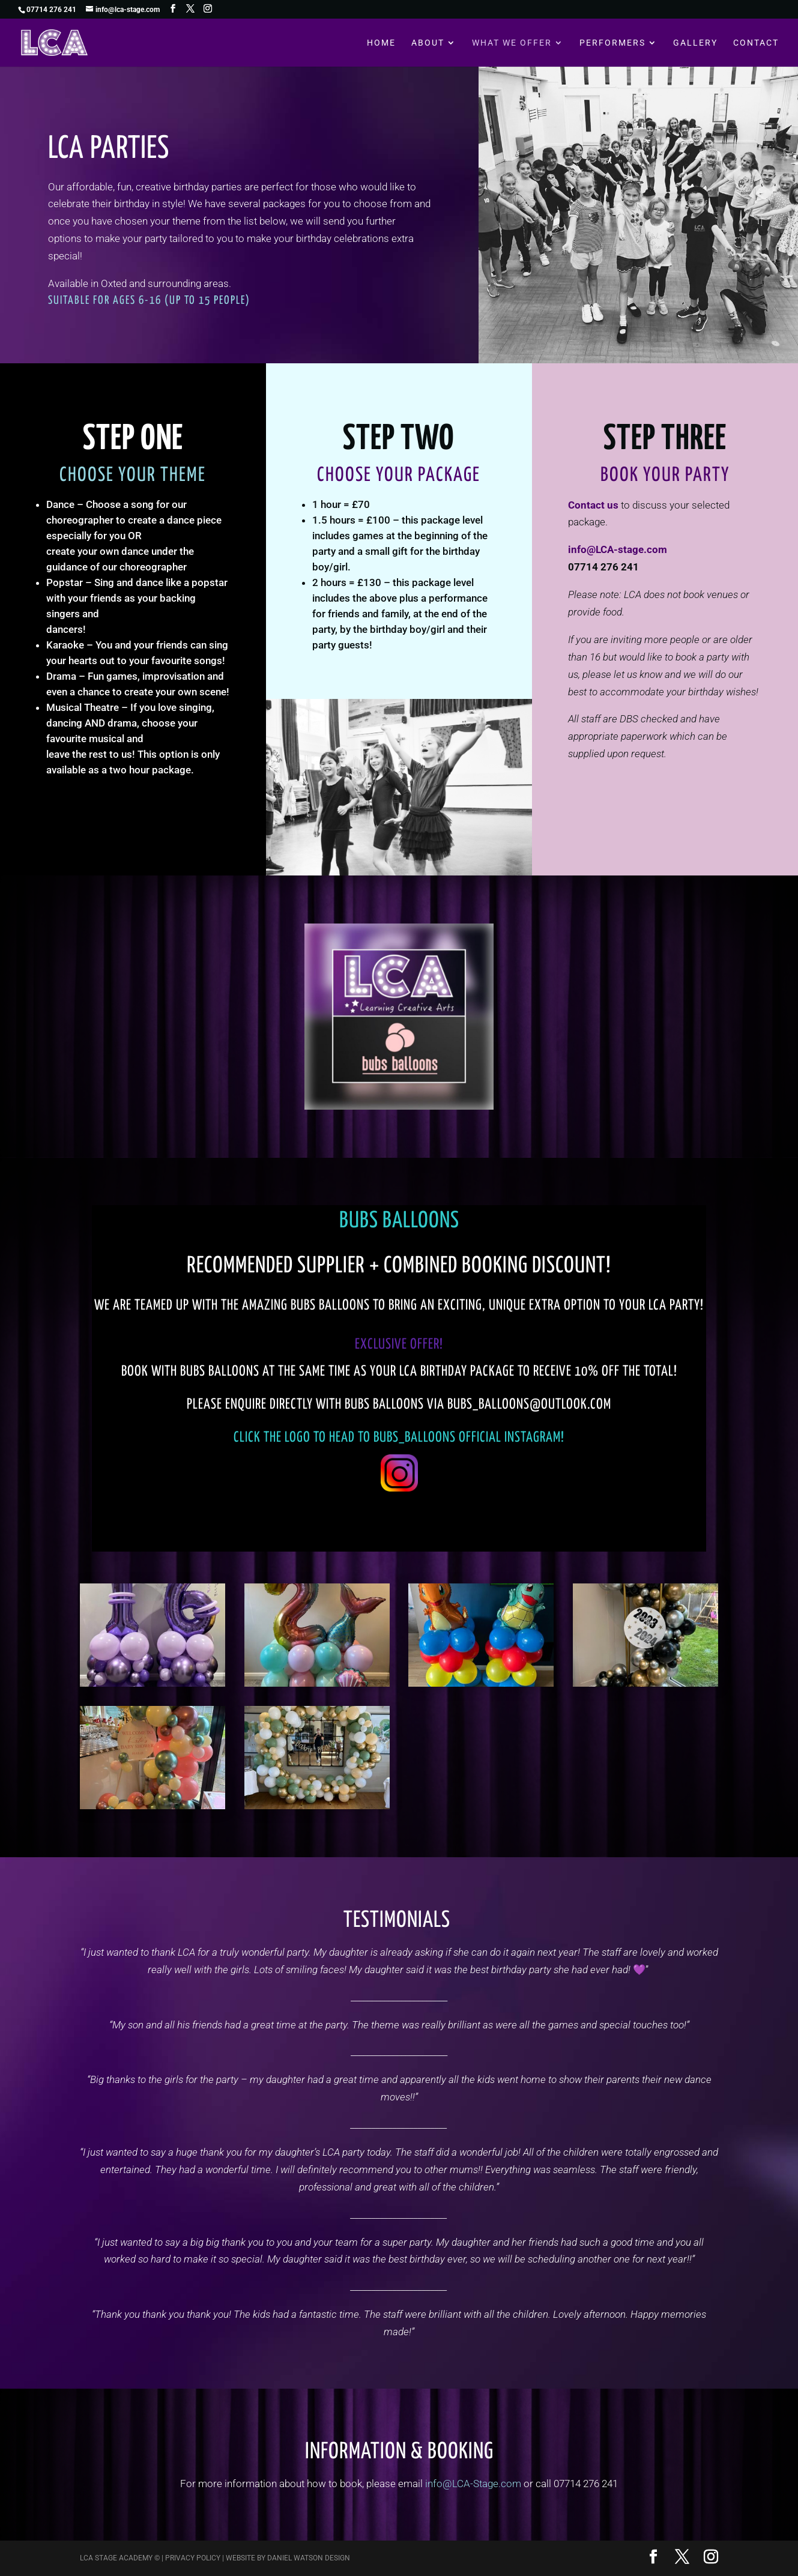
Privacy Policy (192, 2558)
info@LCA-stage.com (617, 549)
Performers (612, 42)
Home (381, 42)
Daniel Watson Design (308, 2558)
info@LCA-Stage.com (473, 2484)
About (427, 42)
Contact (756, 42)
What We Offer (512, 42)
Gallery (695, 42)
